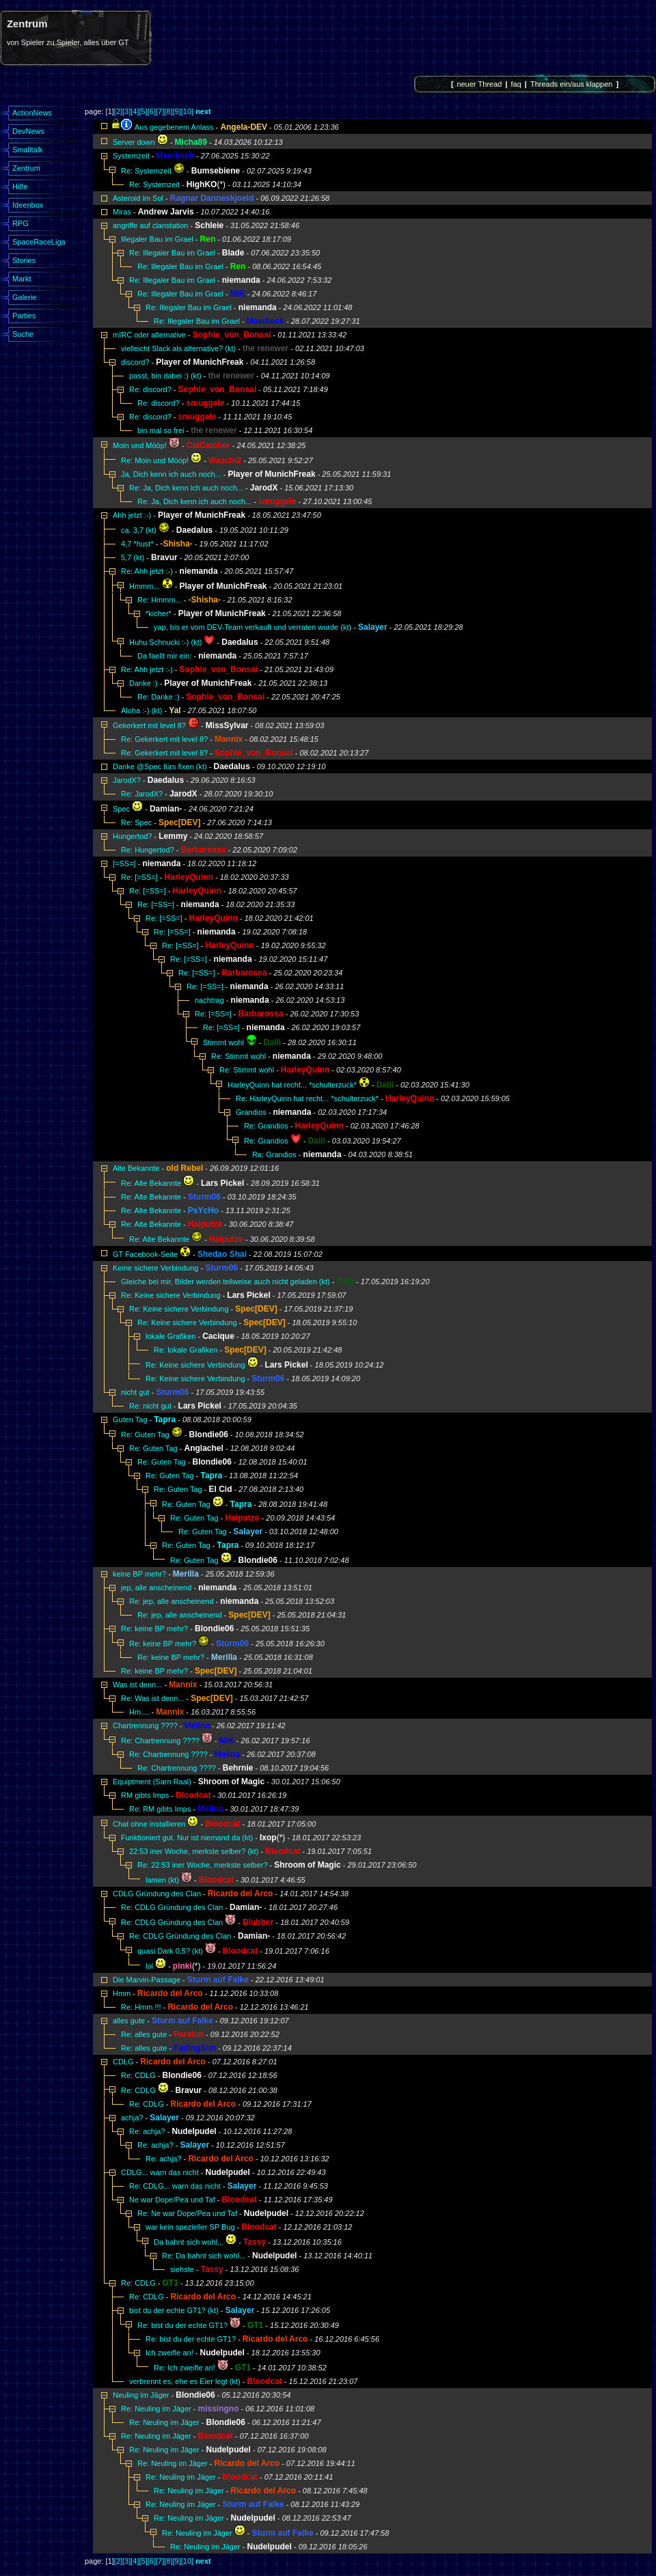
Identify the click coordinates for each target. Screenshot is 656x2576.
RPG (20, 223)
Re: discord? (150, 389)
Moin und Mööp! (140, 445)
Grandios (251, 1112)
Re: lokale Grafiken (186, 1350)
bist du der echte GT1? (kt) (174, 2310)
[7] (160, 111)
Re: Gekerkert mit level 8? (164, 739)
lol (149, 1966)
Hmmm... (144, 586)
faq (516, 84)
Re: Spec (136, 822)
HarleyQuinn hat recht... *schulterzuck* (292, 1085)
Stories (24, 260)
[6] (152, 111)
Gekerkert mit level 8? (149, 725)
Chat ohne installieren (149, 1824)
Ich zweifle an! (169, 2353)
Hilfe (19, 186)
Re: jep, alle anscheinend (171, 1601)
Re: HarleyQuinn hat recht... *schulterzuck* (307, 1098)
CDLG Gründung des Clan (157, 1893)
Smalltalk (27, 150)
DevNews (28, 131)
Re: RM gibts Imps (160, 1809)
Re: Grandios (266, 1126)
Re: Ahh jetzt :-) (147, 571)
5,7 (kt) (132, 557)
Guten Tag (130, 1419)
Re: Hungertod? (147, 850)
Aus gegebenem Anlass (174, 127)
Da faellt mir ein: (164, 656)
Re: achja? (147, 2131)
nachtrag (209, 1000)
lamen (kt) (162, 1880)
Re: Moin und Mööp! (155, 460)
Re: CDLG (138, 2075)
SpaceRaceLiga (39, 242)
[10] (187, 111)
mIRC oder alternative (149, 335)
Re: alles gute (144, 2034)
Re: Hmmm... (159, 600)
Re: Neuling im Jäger (156, 2409)
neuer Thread (479, 84)
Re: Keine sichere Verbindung (172, 1295)
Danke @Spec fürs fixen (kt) (160, 766)
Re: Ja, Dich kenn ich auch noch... (186, 488)
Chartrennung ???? (145, 1725)
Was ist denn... (137, 1684)
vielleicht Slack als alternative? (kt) (178, 348)
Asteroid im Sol (138, 198)
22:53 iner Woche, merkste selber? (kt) (193, 1851)
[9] (176, 111)
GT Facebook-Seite (145, 1254)
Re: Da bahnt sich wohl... (203, 2256)
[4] (135, 111)
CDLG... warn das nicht (160, 2172)
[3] (126, 111)
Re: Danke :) (158, 697)
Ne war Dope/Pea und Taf (172, 2200)
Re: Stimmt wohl (238, 1056)
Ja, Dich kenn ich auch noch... (171, 474)
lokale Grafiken (170, 1336)
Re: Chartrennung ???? (160, 1740)
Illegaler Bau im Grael (158, 239)
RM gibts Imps (145, 1795)
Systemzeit (131, 156)
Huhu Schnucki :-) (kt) (165, 642)
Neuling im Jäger (141, 2395)
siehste (182, 2269)
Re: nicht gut (150, 1406)
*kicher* (159, 613)
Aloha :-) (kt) (142, 710)
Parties (24, 315)
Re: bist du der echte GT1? (182, 2325)
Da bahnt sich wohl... (188, 2242)
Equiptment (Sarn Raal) (152, 1781)
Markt (21, 279)
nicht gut (135, 1392)
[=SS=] (124, 863)
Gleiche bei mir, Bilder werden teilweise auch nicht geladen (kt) (225, 1281)
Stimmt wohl (223, 1042)
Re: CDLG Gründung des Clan (172, 1907)
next (203, 111)
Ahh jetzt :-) (132, 515)
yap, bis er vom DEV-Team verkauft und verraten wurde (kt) (252, 627)
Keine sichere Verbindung (156, 1268)
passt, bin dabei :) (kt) (165, 376)
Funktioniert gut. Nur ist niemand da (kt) (187, 1837)
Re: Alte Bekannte (151, 1183)
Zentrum (26, 168)
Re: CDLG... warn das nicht (175, 2186)
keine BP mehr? (139, 1574)
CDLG (123, 2062)
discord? (135, 362)
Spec (121, 809)
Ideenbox (27, 205)
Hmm (122, 1993)
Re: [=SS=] (139, 877)
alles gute (129, 2021)
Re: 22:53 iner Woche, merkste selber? (202, 1865)
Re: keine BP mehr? (154, 1628)
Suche (22, 334)
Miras (122, 212)
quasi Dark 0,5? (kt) (170, 1951)
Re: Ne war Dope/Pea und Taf (187, 2213)
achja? (132, 2118)
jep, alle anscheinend (156, 1587)
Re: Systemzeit (146, 171)
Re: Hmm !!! (141, 2007)
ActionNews (32, 113)
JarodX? (127, 780)
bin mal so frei (160, 430)
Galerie (24, 297)
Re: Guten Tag (145, 1434)
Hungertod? (132, 836)
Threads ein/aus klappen (571, 84)
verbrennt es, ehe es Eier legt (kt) (185, 2381)
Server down (134, 142)
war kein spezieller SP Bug (190, 2227)
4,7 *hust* (137, 544)
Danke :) (143, 683)
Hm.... (139, 1712)
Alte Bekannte (136, 1168)
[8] (168, 111)
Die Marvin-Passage (146, 1980)
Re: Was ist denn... (152, 1698)
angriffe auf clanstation (150, 225)
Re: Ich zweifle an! (184, 2368)
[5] (143, 111)
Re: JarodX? (142, 794)
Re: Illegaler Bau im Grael (173, 253)
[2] (118, 111)
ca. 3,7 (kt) (138, 530)
